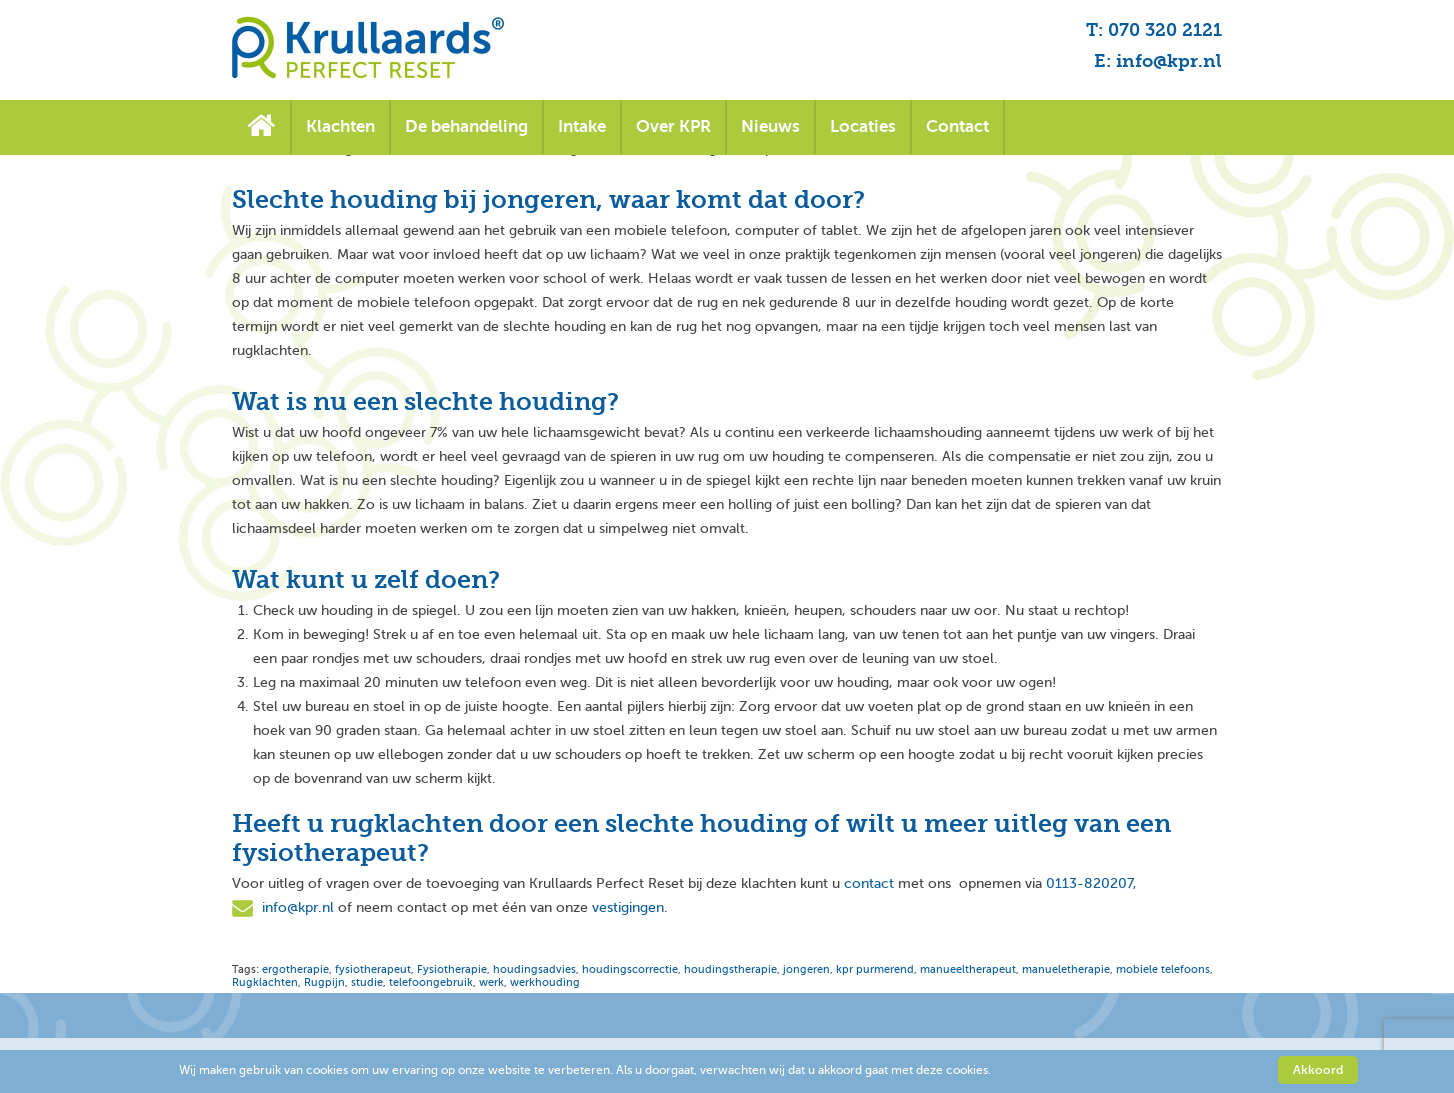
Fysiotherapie (452, 969)
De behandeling (466, 126)
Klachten (340, 126)
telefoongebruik (431, 982)
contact (869, 883)
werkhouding (545, 982)
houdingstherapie (730, 969)
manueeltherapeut (968, 969)
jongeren (806, 969)
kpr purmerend (875, 969)
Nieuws (770, 126)
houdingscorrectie (630, 969)
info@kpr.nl (298, 907)
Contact (957, 126)
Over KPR (673, 126)
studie (367, 982)
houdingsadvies (534, 969)
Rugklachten (265, 982)
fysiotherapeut (373, 969)
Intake (582, 126)
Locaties (863, 126)
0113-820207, (1091, 883)
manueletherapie (1066, 969)
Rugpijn (324, 982)
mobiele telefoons (1163, 969)
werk (491, 982)
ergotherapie (295, 969)
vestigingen (628, 907)
